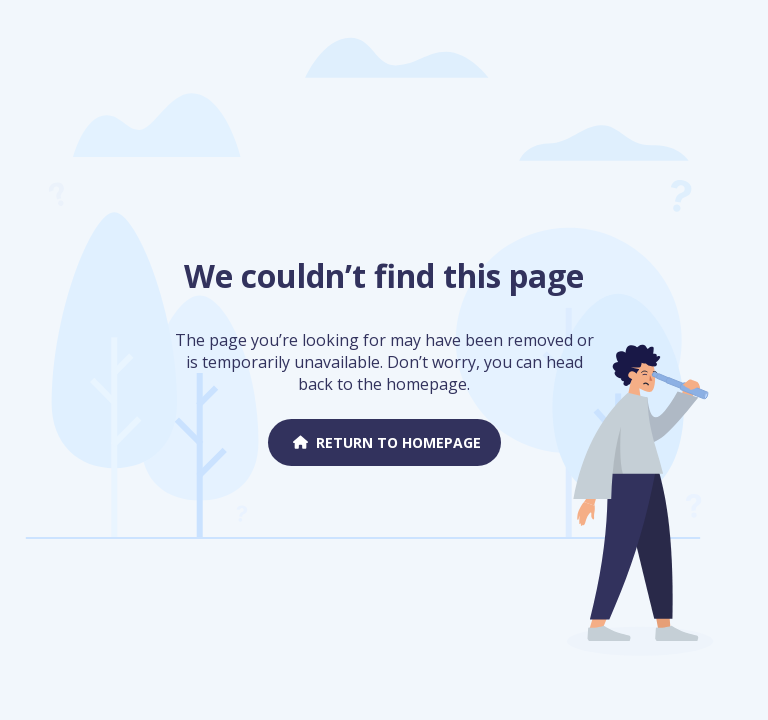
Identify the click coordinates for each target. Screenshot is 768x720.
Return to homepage (384, 442)
